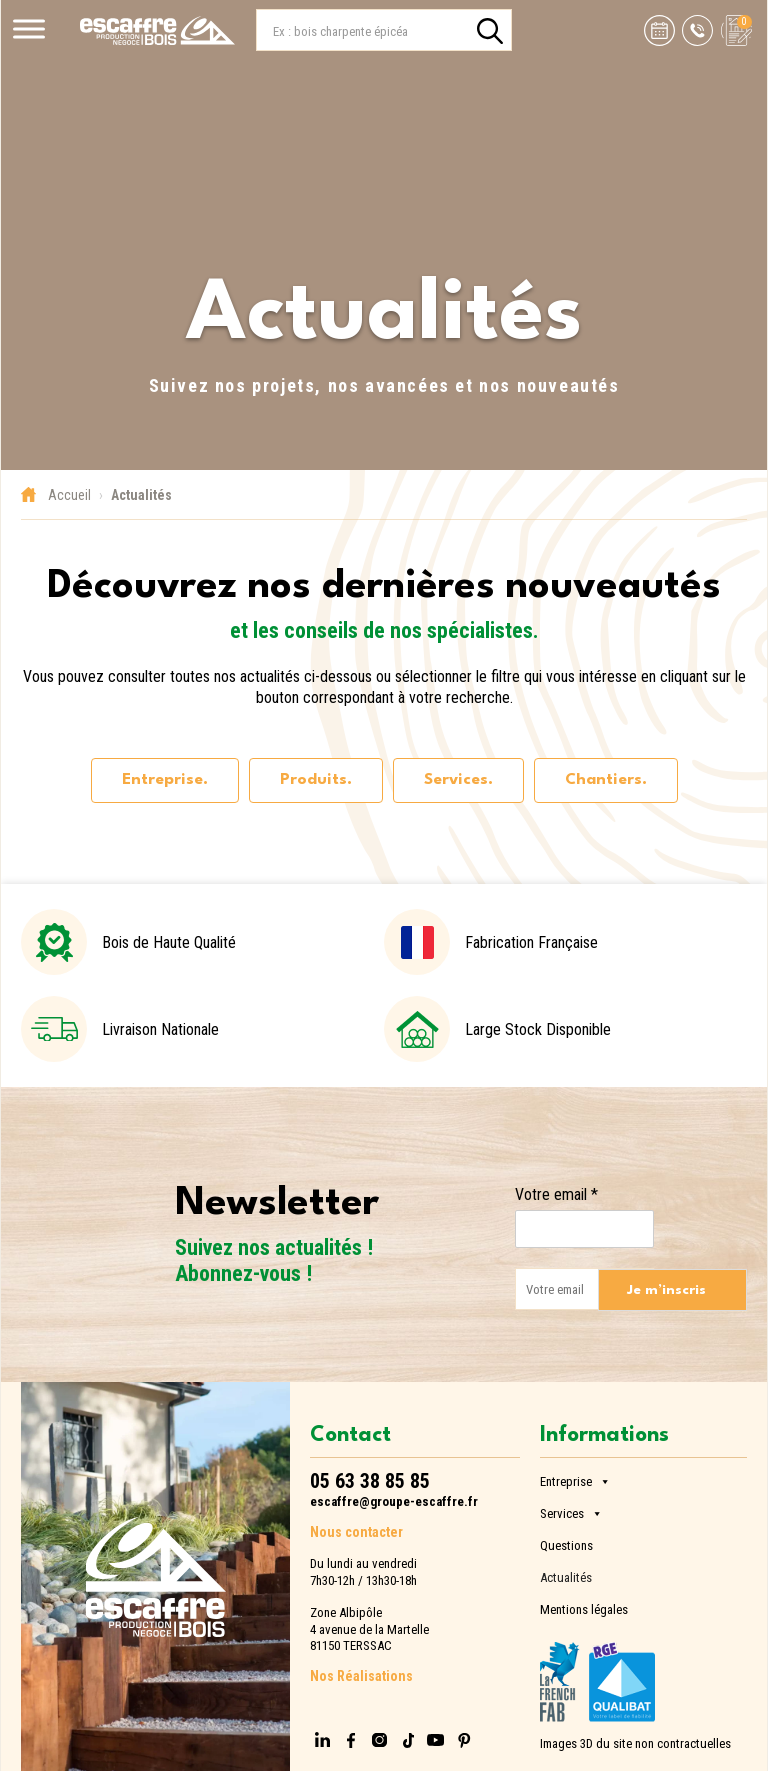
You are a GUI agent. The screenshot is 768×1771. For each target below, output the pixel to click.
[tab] (165, 781)
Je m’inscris (666, 1290)
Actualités (566, 1575)
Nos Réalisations (361, 1676)
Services (571, 1510)
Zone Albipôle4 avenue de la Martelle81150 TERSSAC (369, 1629)
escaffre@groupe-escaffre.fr (394, 1501)
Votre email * (556, 1194)
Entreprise (575, 1478)
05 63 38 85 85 (370, 1481)
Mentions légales (584, 1607)
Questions (566, 1543)
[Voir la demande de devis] (732, 30)
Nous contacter (356, 1532)
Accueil (69, 495)
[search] (490, 31)
